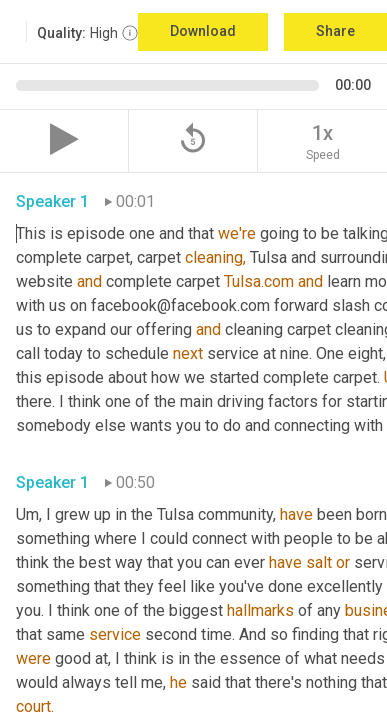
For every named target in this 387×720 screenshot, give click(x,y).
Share (335, 31)
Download (203, 31)
